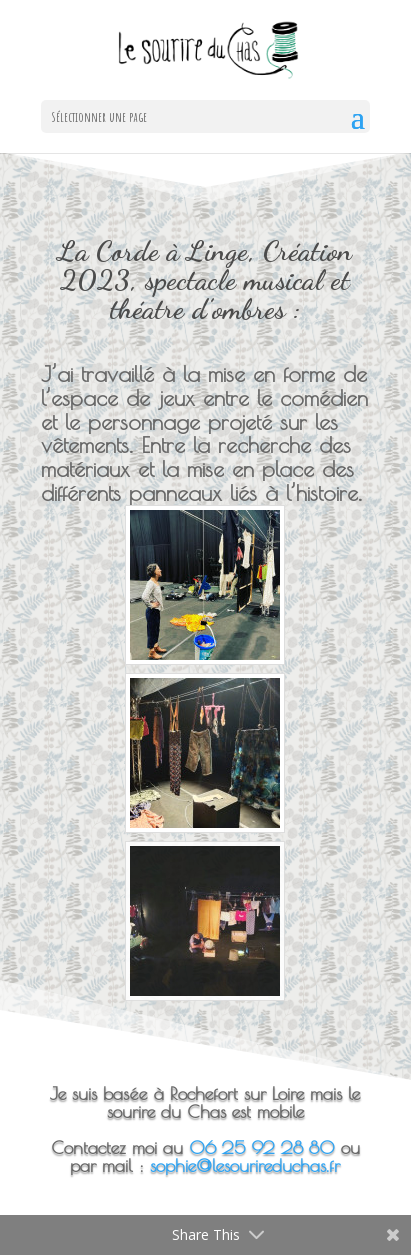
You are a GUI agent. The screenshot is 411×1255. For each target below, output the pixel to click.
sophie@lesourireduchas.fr (245, 1165)
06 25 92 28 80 (262, 1147)
